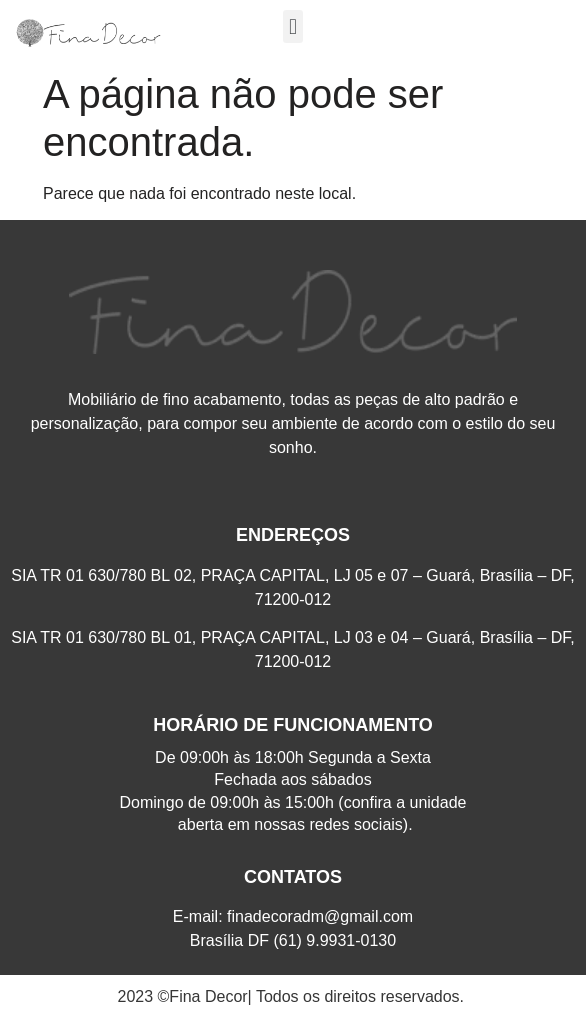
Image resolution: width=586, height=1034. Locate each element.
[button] (292, 26)
